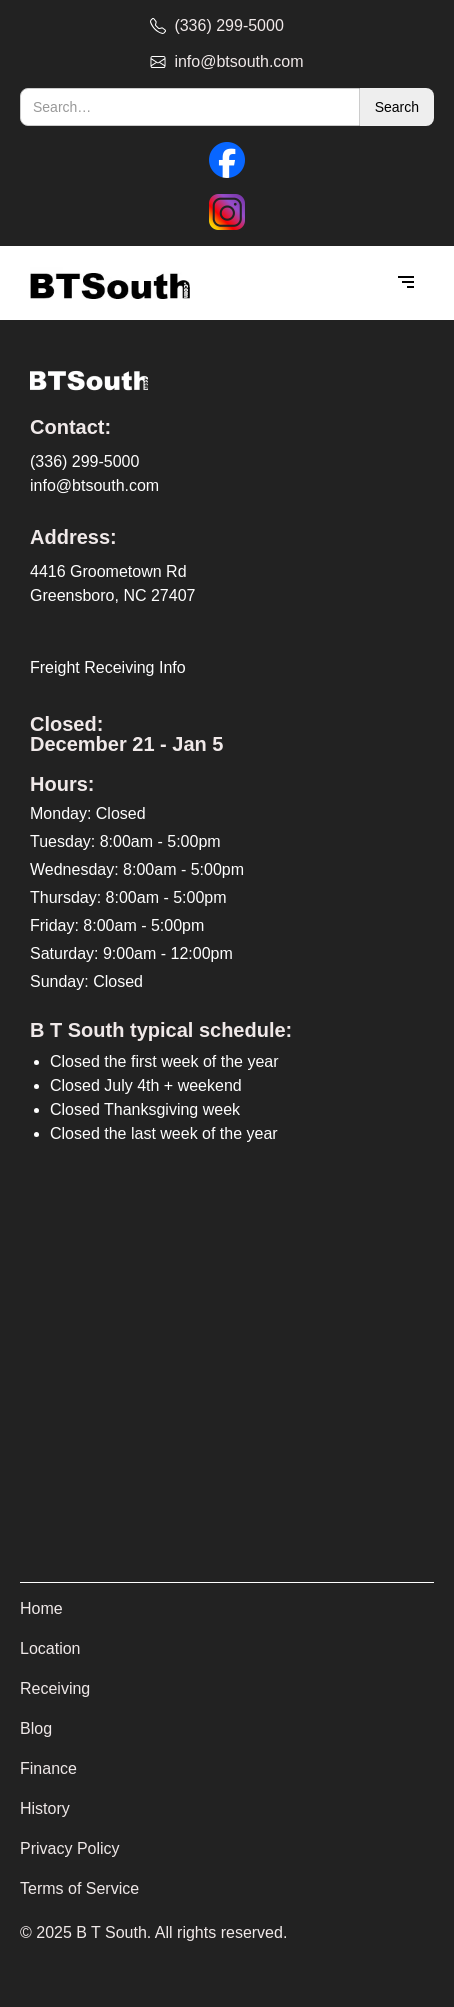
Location (50, 1648)
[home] (105, 283)
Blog (36, 1728)
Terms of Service (79, 1888)
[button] (406, 283)
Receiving (55, 1688)
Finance (48, 1768)
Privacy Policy (70, 1848)
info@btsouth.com (94, 485)
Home (41, 1608)
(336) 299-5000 (84, 461)
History (45, 1808)
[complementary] (309, 1897)
